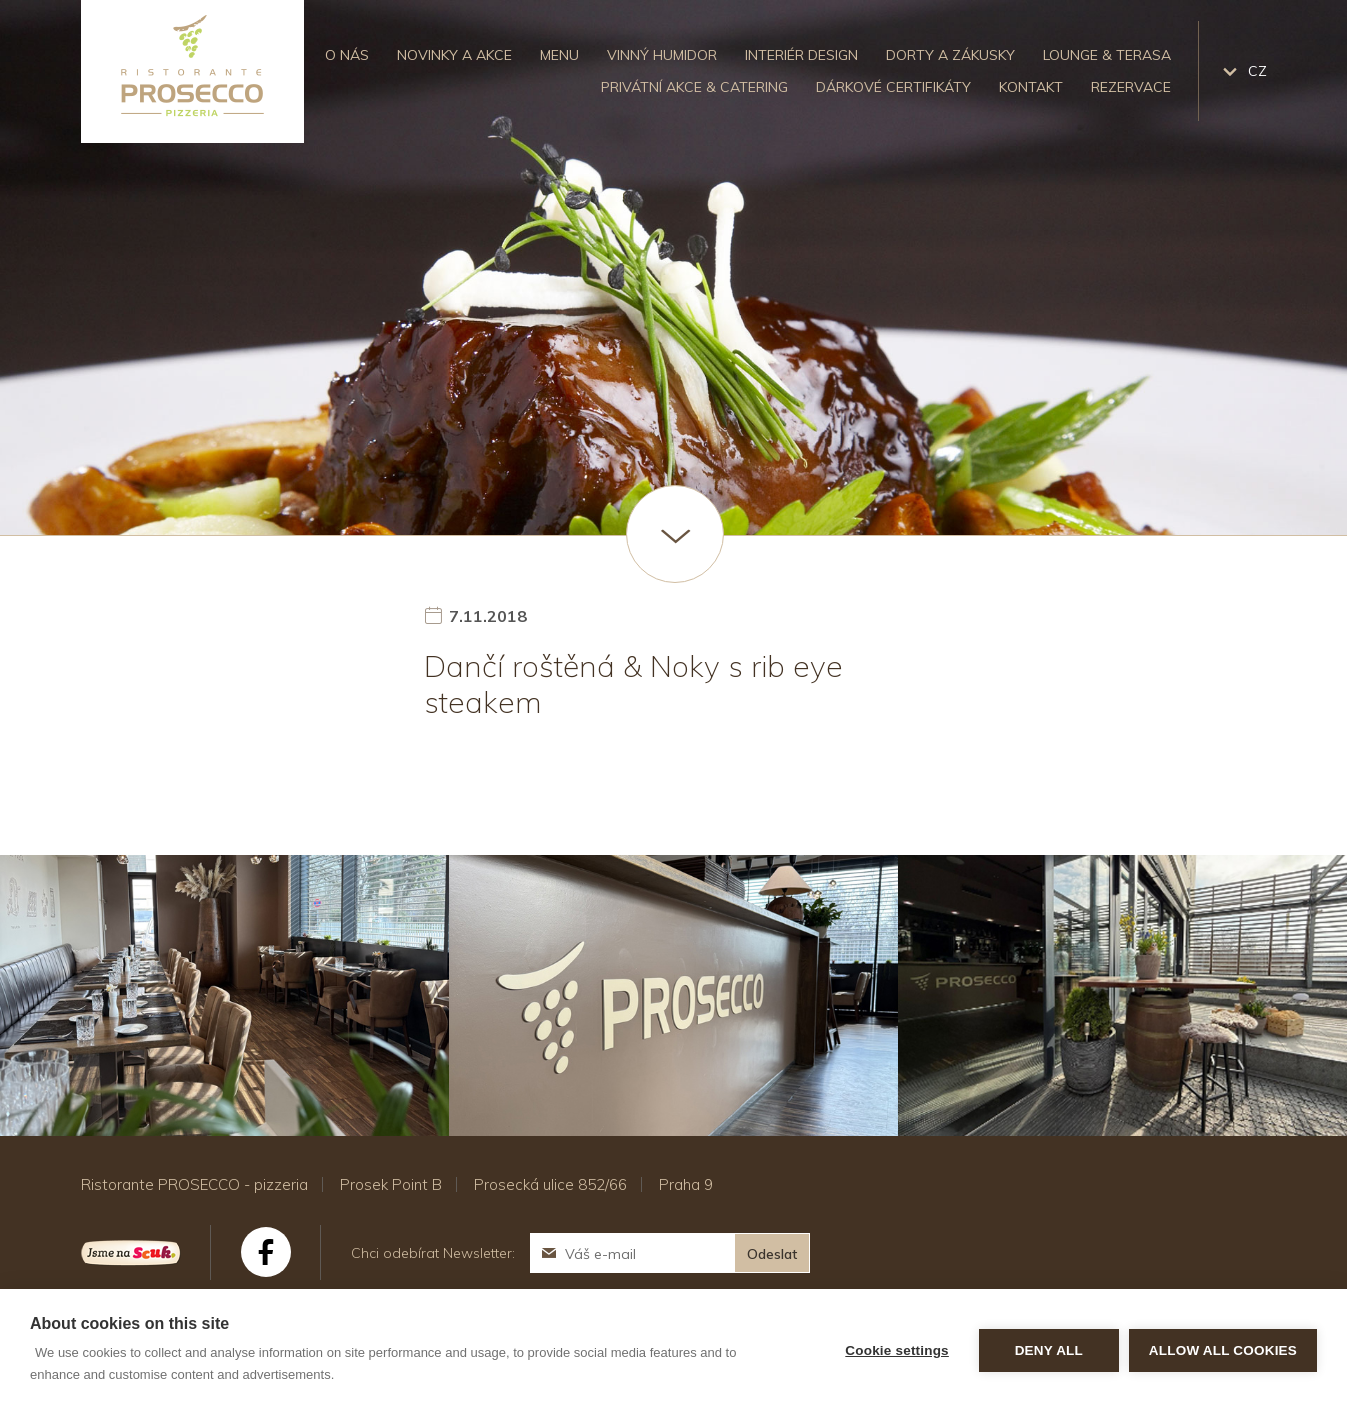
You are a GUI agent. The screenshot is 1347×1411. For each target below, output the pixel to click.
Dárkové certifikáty (893, 87)
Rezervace (1131, 87)
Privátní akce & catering (694, 87)
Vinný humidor (662, 55)
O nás (347, 55)
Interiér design (801, 55)
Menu (559, 55)
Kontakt (1031, 87)
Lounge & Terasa (1107, 55)
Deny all (1049, 1350)
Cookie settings (897, 1350)
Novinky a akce (454, 55)
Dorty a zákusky (950, 55)
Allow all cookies (1223, 1350)
